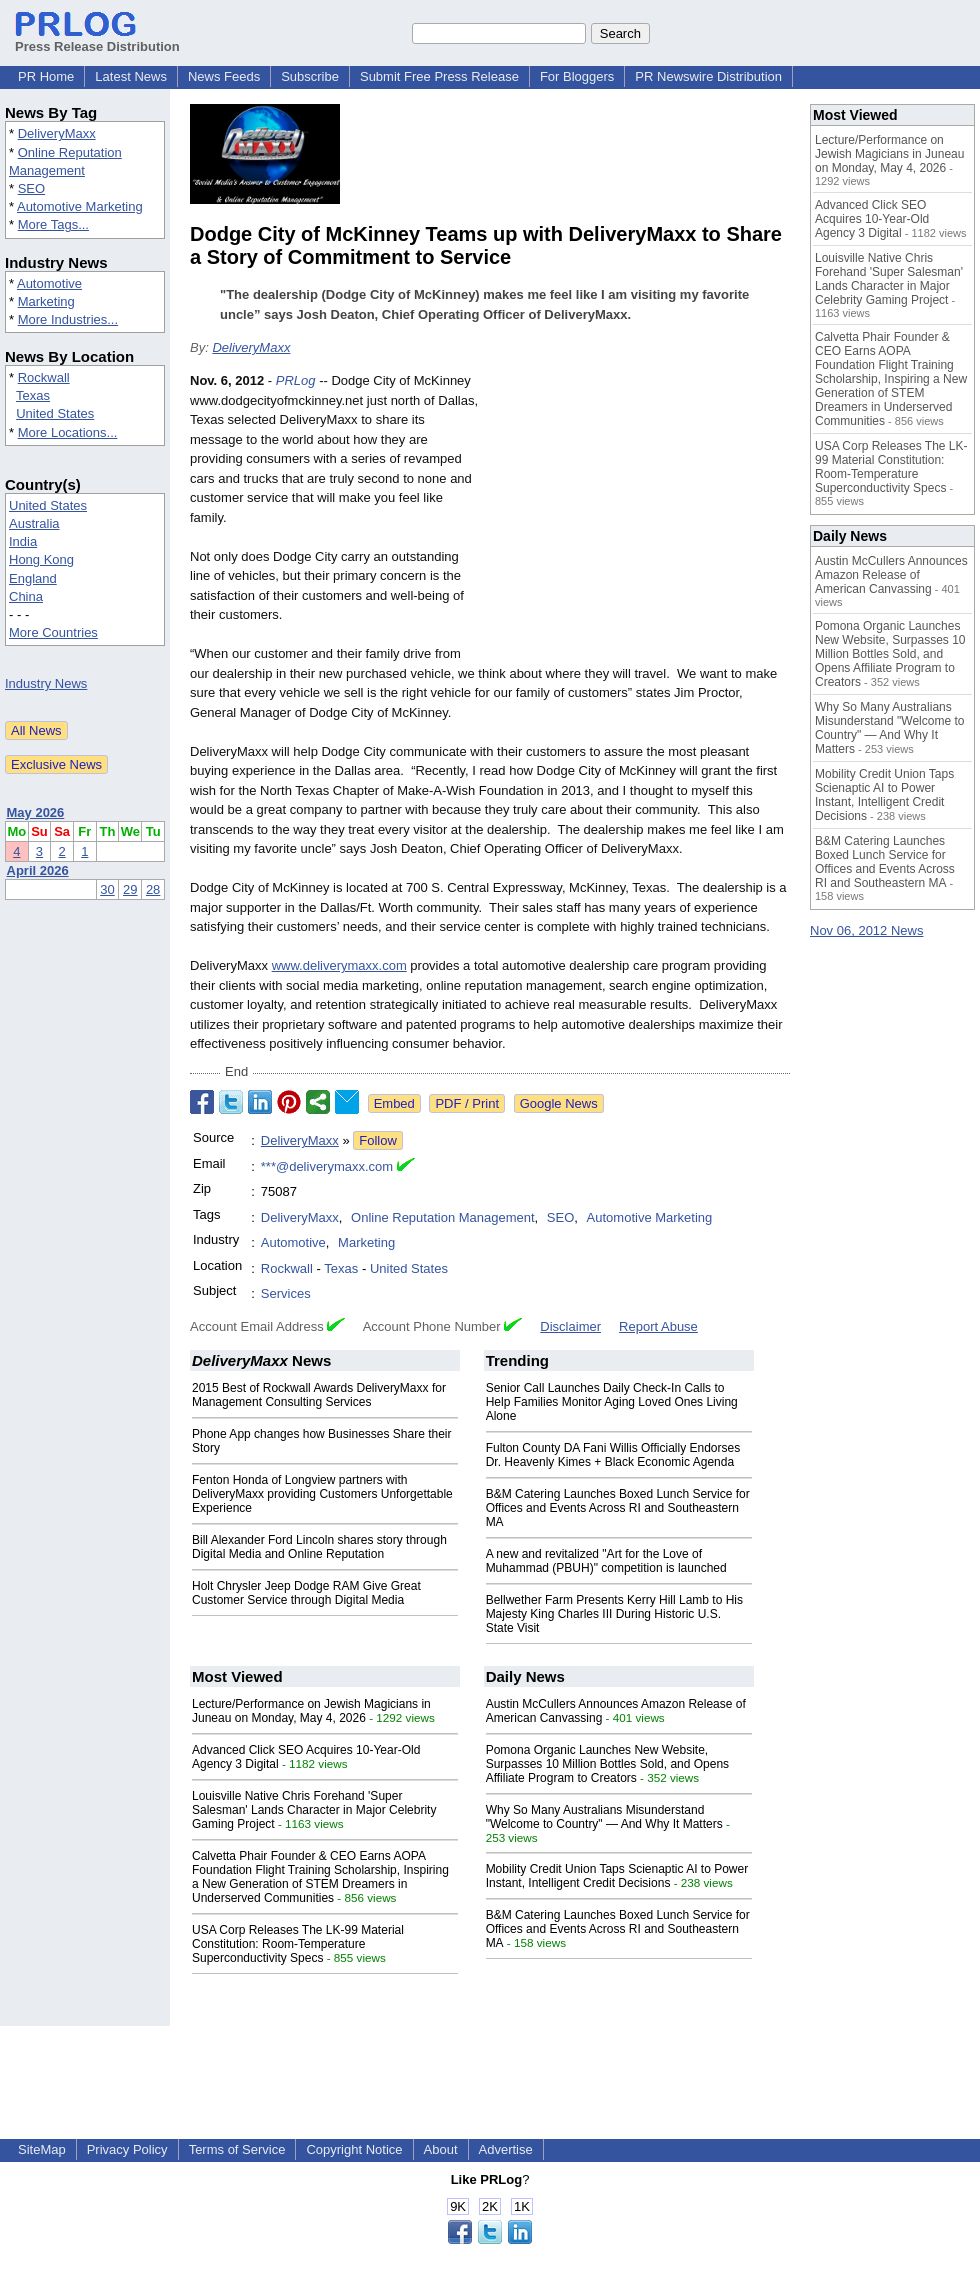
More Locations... (68, 432)
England (33, 578)
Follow (378, 1140)
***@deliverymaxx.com (327, 1166)
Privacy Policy (127, 2149)
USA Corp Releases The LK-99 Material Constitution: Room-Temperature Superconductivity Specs (298, 1944)
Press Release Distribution (97, 39)
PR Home (46, 76)
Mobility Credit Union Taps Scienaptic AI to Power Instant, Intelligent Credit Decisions (617, 1876)
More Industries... (68, 319)
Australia (34, 523)
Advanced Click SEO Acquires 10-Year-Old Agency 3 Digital (872, 219)
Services (286, 1293)
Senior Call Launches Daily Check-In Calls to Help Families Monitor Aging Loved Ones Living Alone (612, 1402)
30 (107, 889)
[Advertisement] (640, 518)
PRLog (296, 380)
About (441, 2149)
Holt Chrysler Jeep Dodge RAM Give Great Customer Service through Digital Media (306, 1593)
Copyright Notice (354, 2149)
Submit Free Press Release (439, 76)
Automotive (49, 283)
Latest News (131, 76)
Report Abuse (658, 1326)
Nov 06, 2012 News (866, 930)
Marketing (46, 301)
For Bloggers (577, 76)
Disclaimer (570, 1326)
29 (130, 889)
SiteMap (42, 2149)
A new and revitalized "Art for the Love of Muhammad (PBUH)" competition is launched (606, 1561)
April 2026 (38, 870)
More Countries (53, 632)
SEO (31, 188)
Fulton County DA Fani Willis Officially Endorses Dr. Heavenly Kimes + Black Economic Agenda (613, 1455)
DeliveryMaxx (57, 133)
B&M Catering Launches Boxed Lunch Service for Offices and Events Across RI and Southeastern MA (618, 1508)
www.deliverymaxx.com (339, 965)
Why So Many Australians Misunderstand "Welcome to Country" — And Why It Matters (604, 1817)
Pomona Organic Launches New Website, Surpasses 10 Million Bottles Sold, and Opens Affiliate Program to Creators (607, 1764)
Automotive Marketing (80, 206)
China (26, 596)
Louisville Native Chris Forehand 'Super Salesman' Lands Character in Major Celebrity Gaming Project (314, 1810)
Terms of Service (237, 2149)
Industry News (46, 683)
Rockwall (44, 377)
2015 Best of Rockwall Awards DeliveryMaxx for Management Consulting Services (319, 1395)
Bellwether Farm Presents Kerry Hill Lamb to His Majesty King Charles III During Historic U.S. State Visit (614, 1614)
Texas (33, 395)
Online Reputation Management (443, 1217)
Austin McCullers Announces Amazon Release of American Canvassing (891, 575)
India (23, 541)
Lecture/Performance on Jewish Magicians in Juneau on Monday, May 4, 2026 (311, 1711)
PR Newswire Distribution (708, 76)
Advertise (506, 2149)
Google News (559, 1103)
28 (153, 889)
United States (55, 413)
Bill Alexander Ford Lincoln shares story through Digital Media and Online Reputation (319, 1547)
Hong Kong (41, 559)
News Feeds (224, 76)
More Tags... (53, 224)
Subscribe (310, 76)
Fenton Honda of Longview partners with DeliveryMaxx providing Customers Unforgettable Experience (322, 1494)
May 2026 (36, 812)
